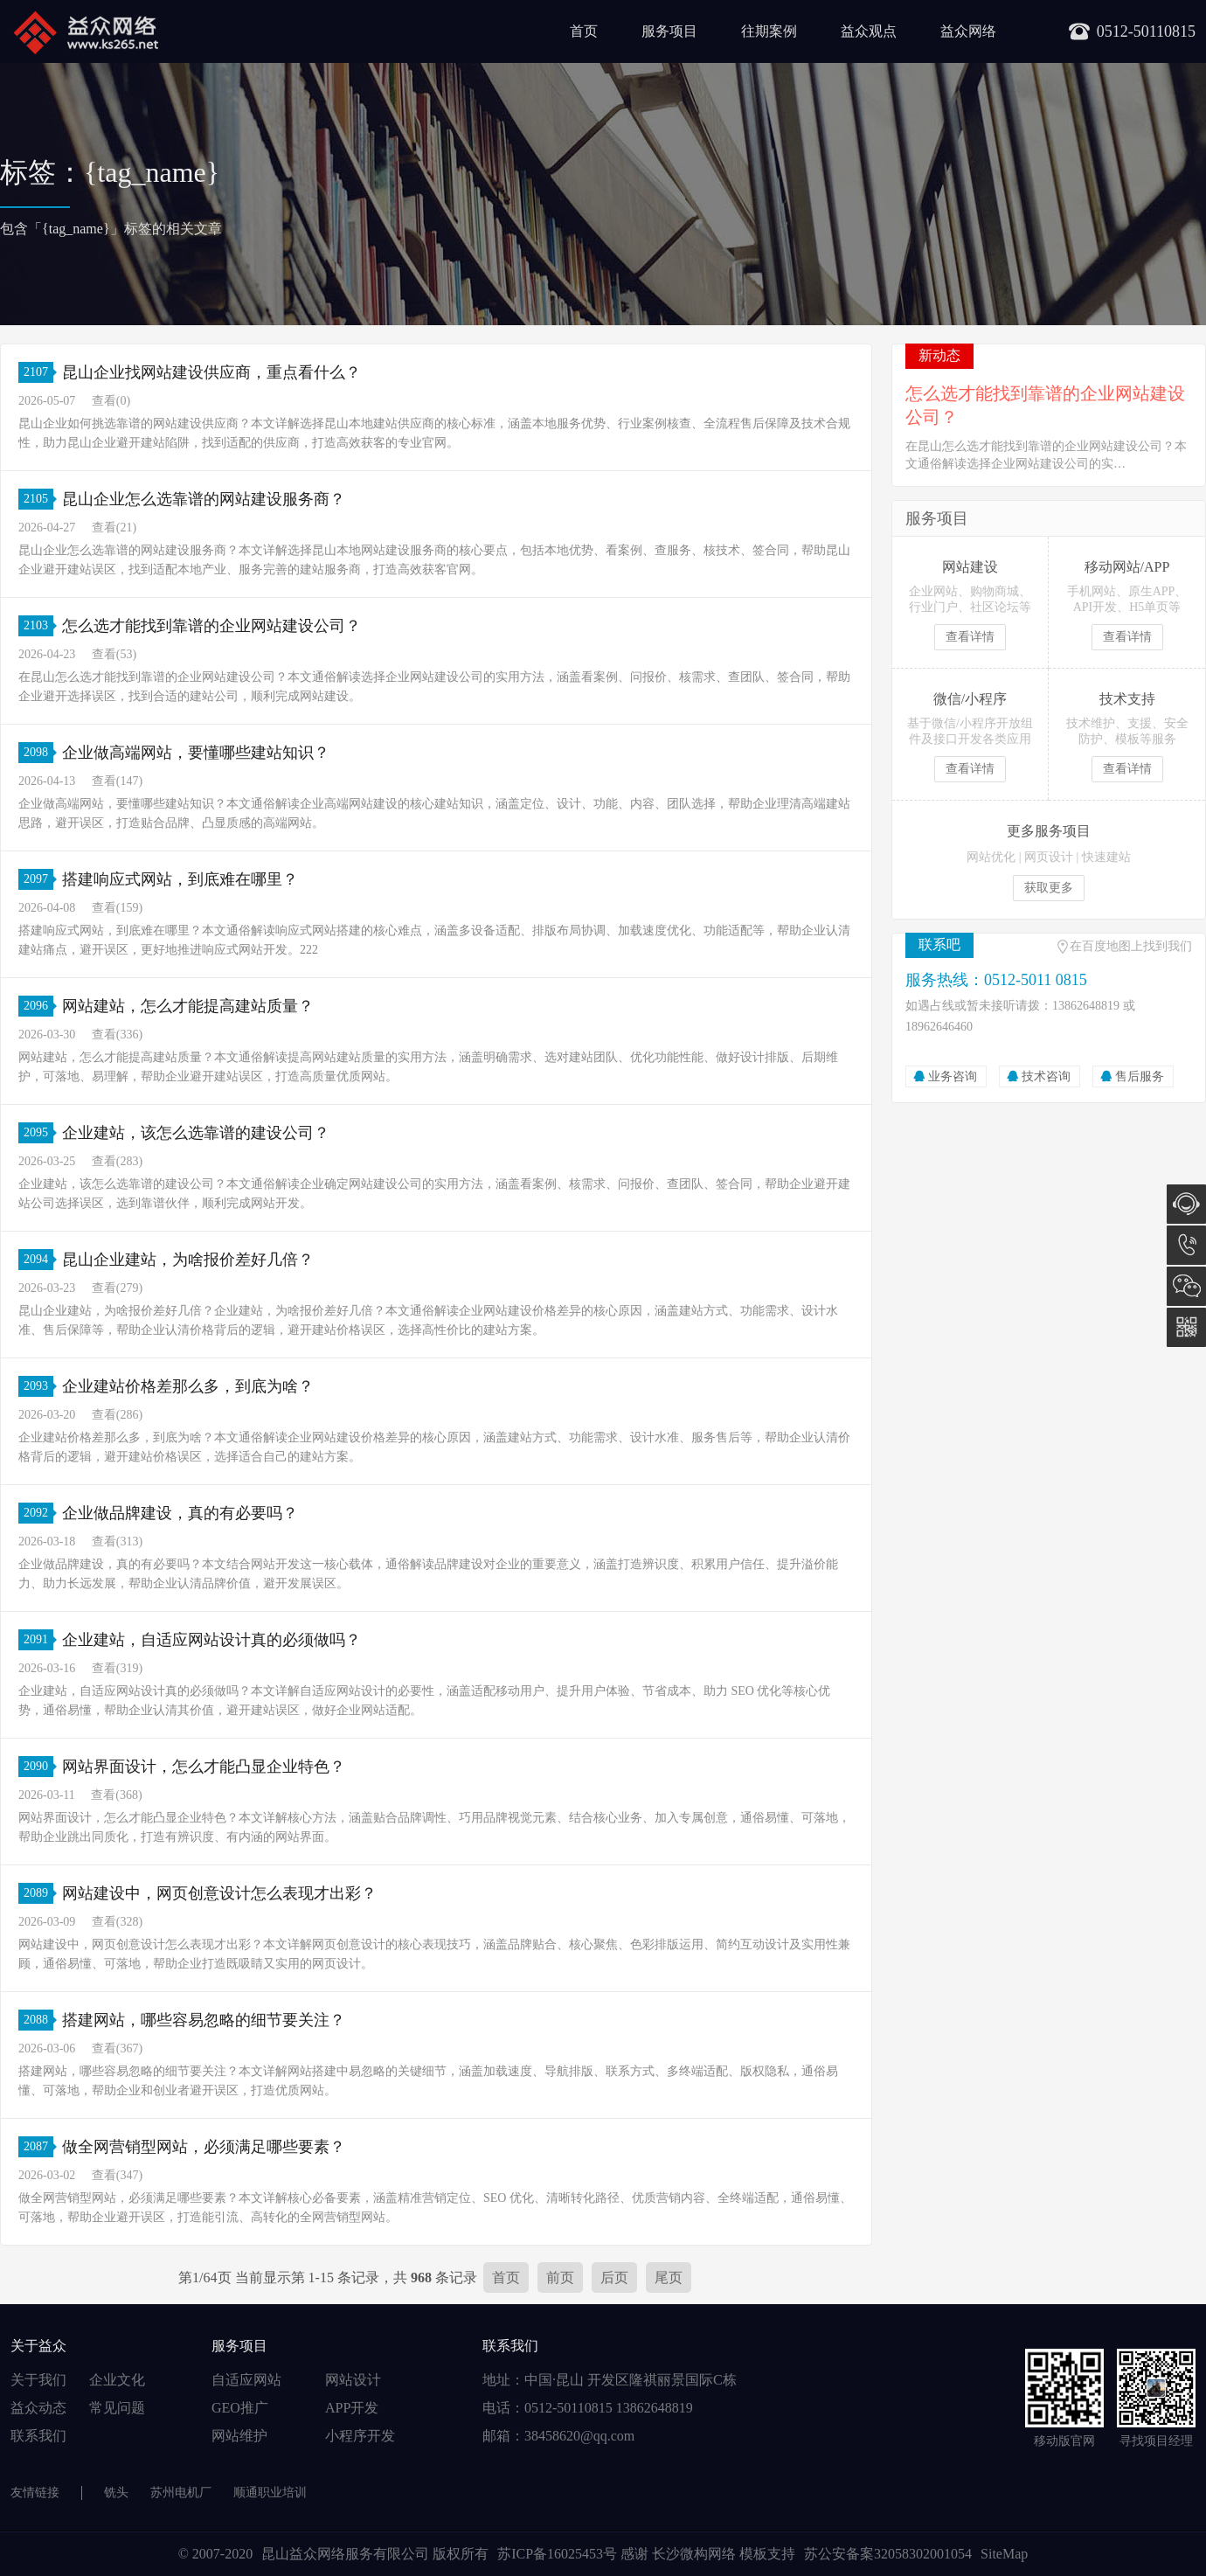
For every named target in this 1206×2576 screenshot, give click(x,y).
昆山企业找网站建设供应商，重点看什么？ (211, 372)
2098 (38, 752)
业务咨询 (952, 1076)
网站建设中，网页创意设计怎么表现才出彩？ (219, 1893)
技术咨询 (1046, 1076)
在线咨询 (1186, 1204)
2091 (38, 1639)
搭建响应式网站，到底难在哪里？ (180, 879)
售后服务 (1139, 1076)
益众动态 (38, 2407)
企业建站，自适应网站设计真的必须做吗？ (211, 1640)
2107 (38, 371)
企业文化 (117, 2379)
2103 (38, 625)
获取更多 (1048, 887)
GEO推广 (239, 2407)
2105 (38, 498)
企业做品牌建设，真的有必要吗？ (180, 1513)
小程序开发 (360, 2435)
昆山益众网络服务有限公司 (345, 2553)
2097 (38, 878)
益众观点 (869, 31)
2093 (38, 1385)
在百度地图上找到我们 (1131, 946)
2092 (38, 1512)
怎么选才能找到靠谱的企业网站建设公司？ (211, 626)
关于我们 (38, 2379)
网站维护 (239, 2435)
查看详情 (970, 636)
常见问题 (117, 2407)
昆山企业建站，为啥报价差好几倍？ (188, 1259)
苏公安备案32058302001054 (888, 2553)
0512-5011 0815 (1186, 1245)
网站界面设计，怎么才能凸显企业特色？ (203, 1766)
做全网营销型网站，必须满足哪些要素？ (203, 2147)
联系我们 (38, 2435)
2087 (38, 2146)
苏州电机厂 (180, 2492)
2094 (38, 1259)
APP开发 (351, 2407)
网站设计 (353, 2379)
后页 (614, 2277)
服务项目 (669, 31)
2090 (38, 1766)
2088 (38, 2019)
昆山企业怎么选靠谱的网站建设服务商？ (203, 499)
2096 (38, 1005)
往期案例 (769, 31)
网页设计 (1048, 857)
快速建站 (1106, 857)
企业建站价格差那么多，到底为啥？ (188, 1386)
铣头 (116, 2492)
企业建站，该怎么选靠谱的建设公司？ (195, 1133)
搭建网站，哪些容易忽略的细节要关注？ (203, 2020)
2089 (38, 1892)
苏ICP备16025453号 (558, 2553)
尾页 (669, 2277)
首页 (584, 31)
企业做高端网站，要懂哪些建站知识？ (195, 752)
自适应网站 (246, 2379)
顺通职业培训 (270, 2492)
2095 (38, 1132)
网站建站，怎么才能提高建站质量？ (188, 1006)
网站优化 (991, 857)
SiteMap (1004, 2553)
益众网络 (968, 31)
